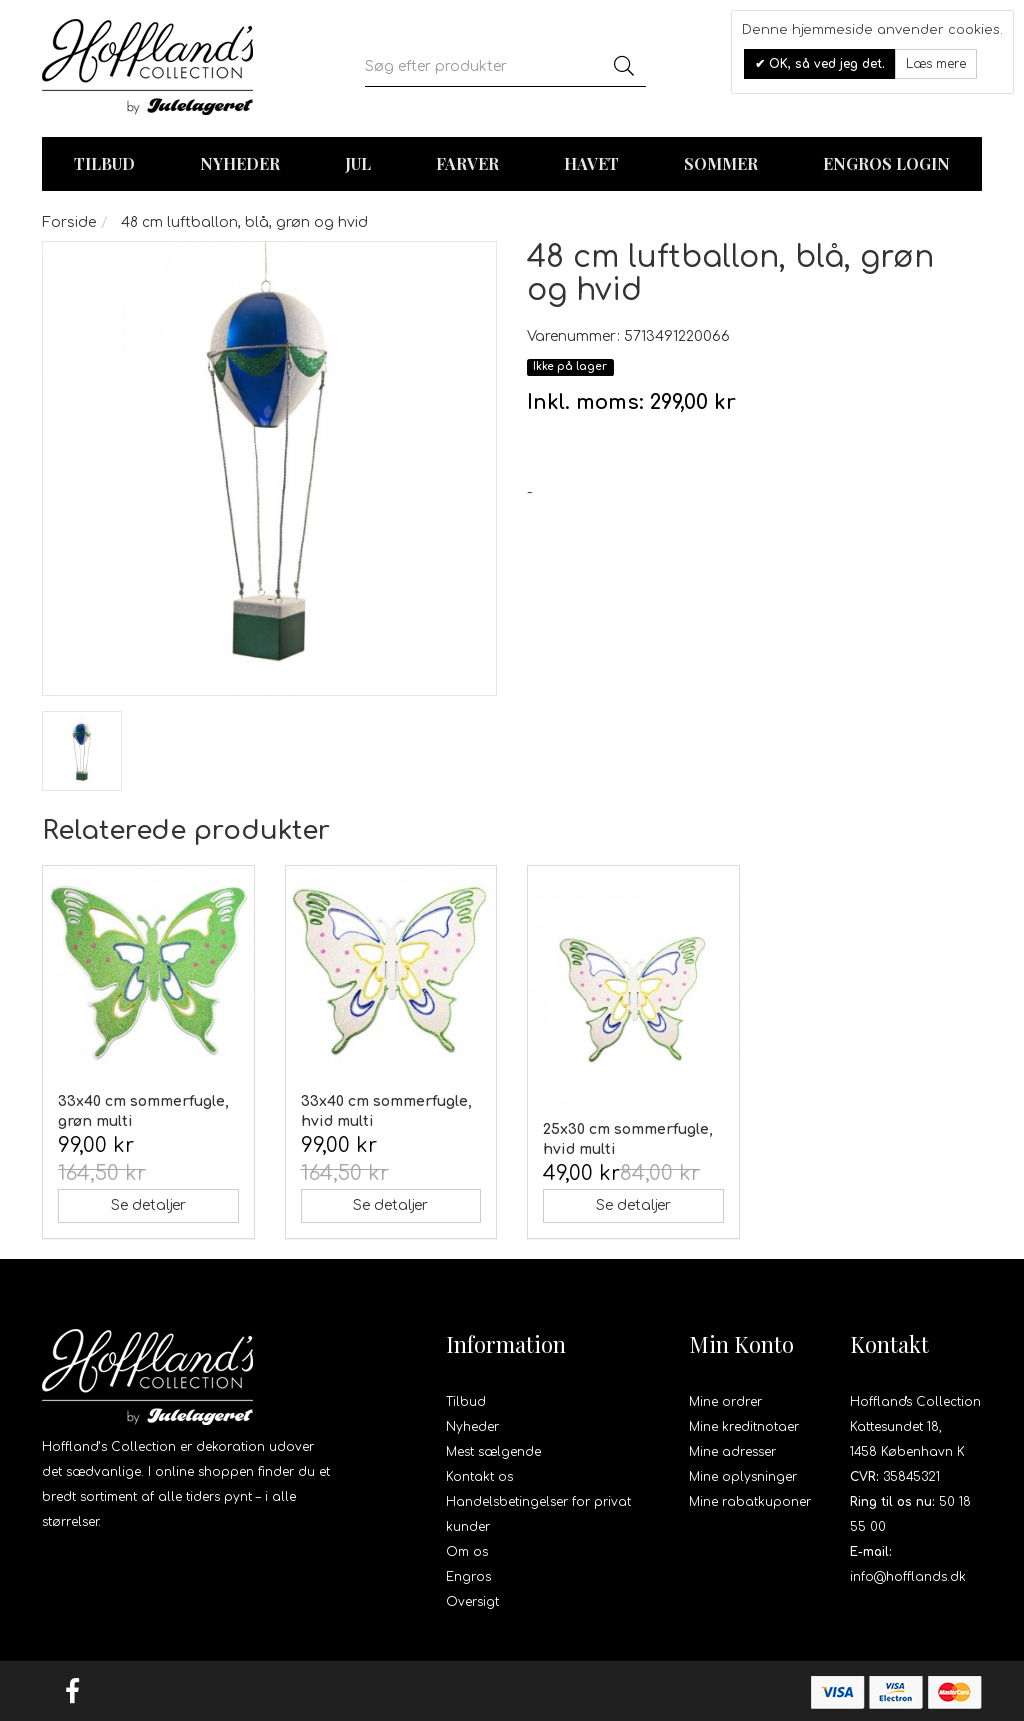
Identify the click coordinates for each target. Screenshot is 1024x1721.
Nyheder (240, 163)
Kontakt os (479, 1477)
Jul (358, 163)
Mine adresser (732, 1452)
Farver (467, 163)
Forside (69, 222)
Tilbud (466, 1402)
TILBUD (104, 163)
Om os (467, 1552)
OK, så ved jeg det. (825, 64)
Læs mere (936, 64)
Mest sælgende (493, 1452)
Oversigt (472, 1602)
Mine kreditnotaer (744, 1427)
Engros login (886, 163)
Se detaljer (148, 1205)
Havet (591, 163)
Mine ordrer (725, 1402)
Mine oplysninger (743, 1477)
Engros (468, 1577)
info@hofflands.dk (908, 1577)
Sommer (721, 163)
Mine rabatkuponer (750, 1502)
